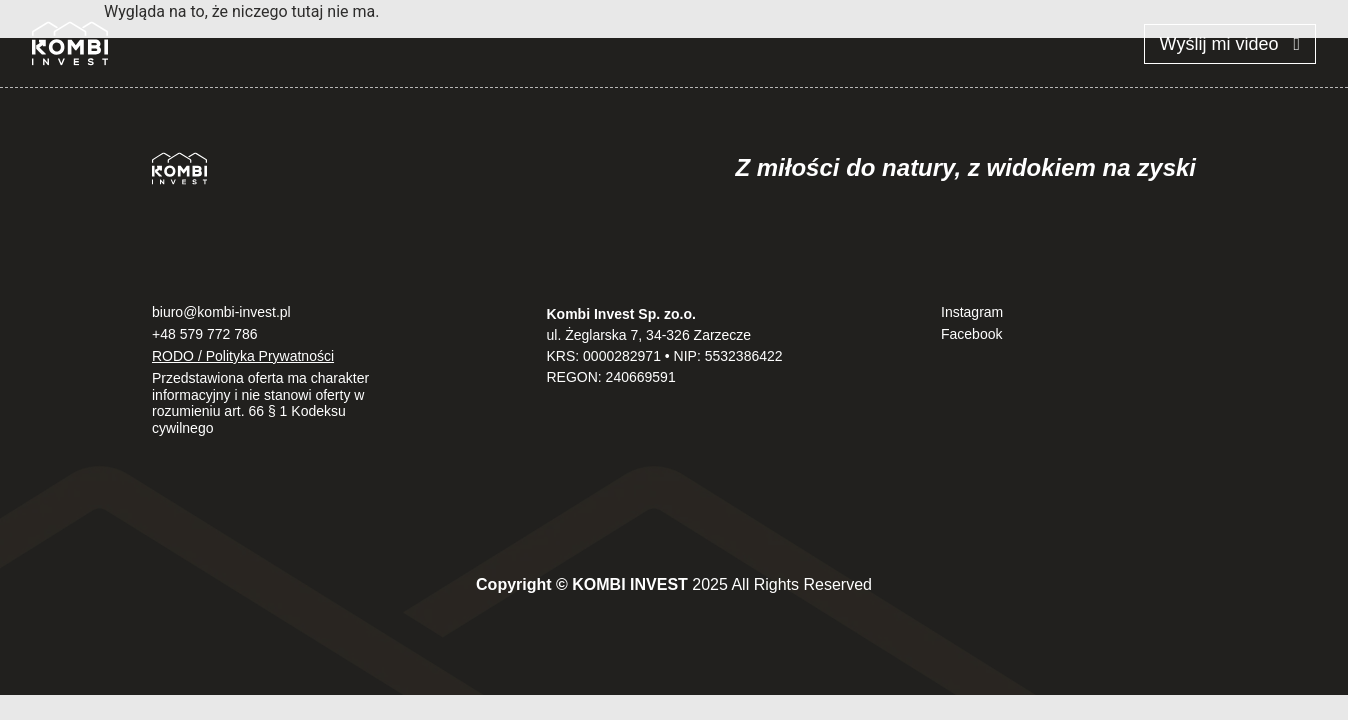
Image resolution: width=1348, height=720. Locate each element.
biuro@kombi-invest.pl (221, 312)
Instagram (972, 312)
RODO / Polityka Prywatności (243, 356)
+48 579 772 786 (205, 334)
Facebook (971, 334)
